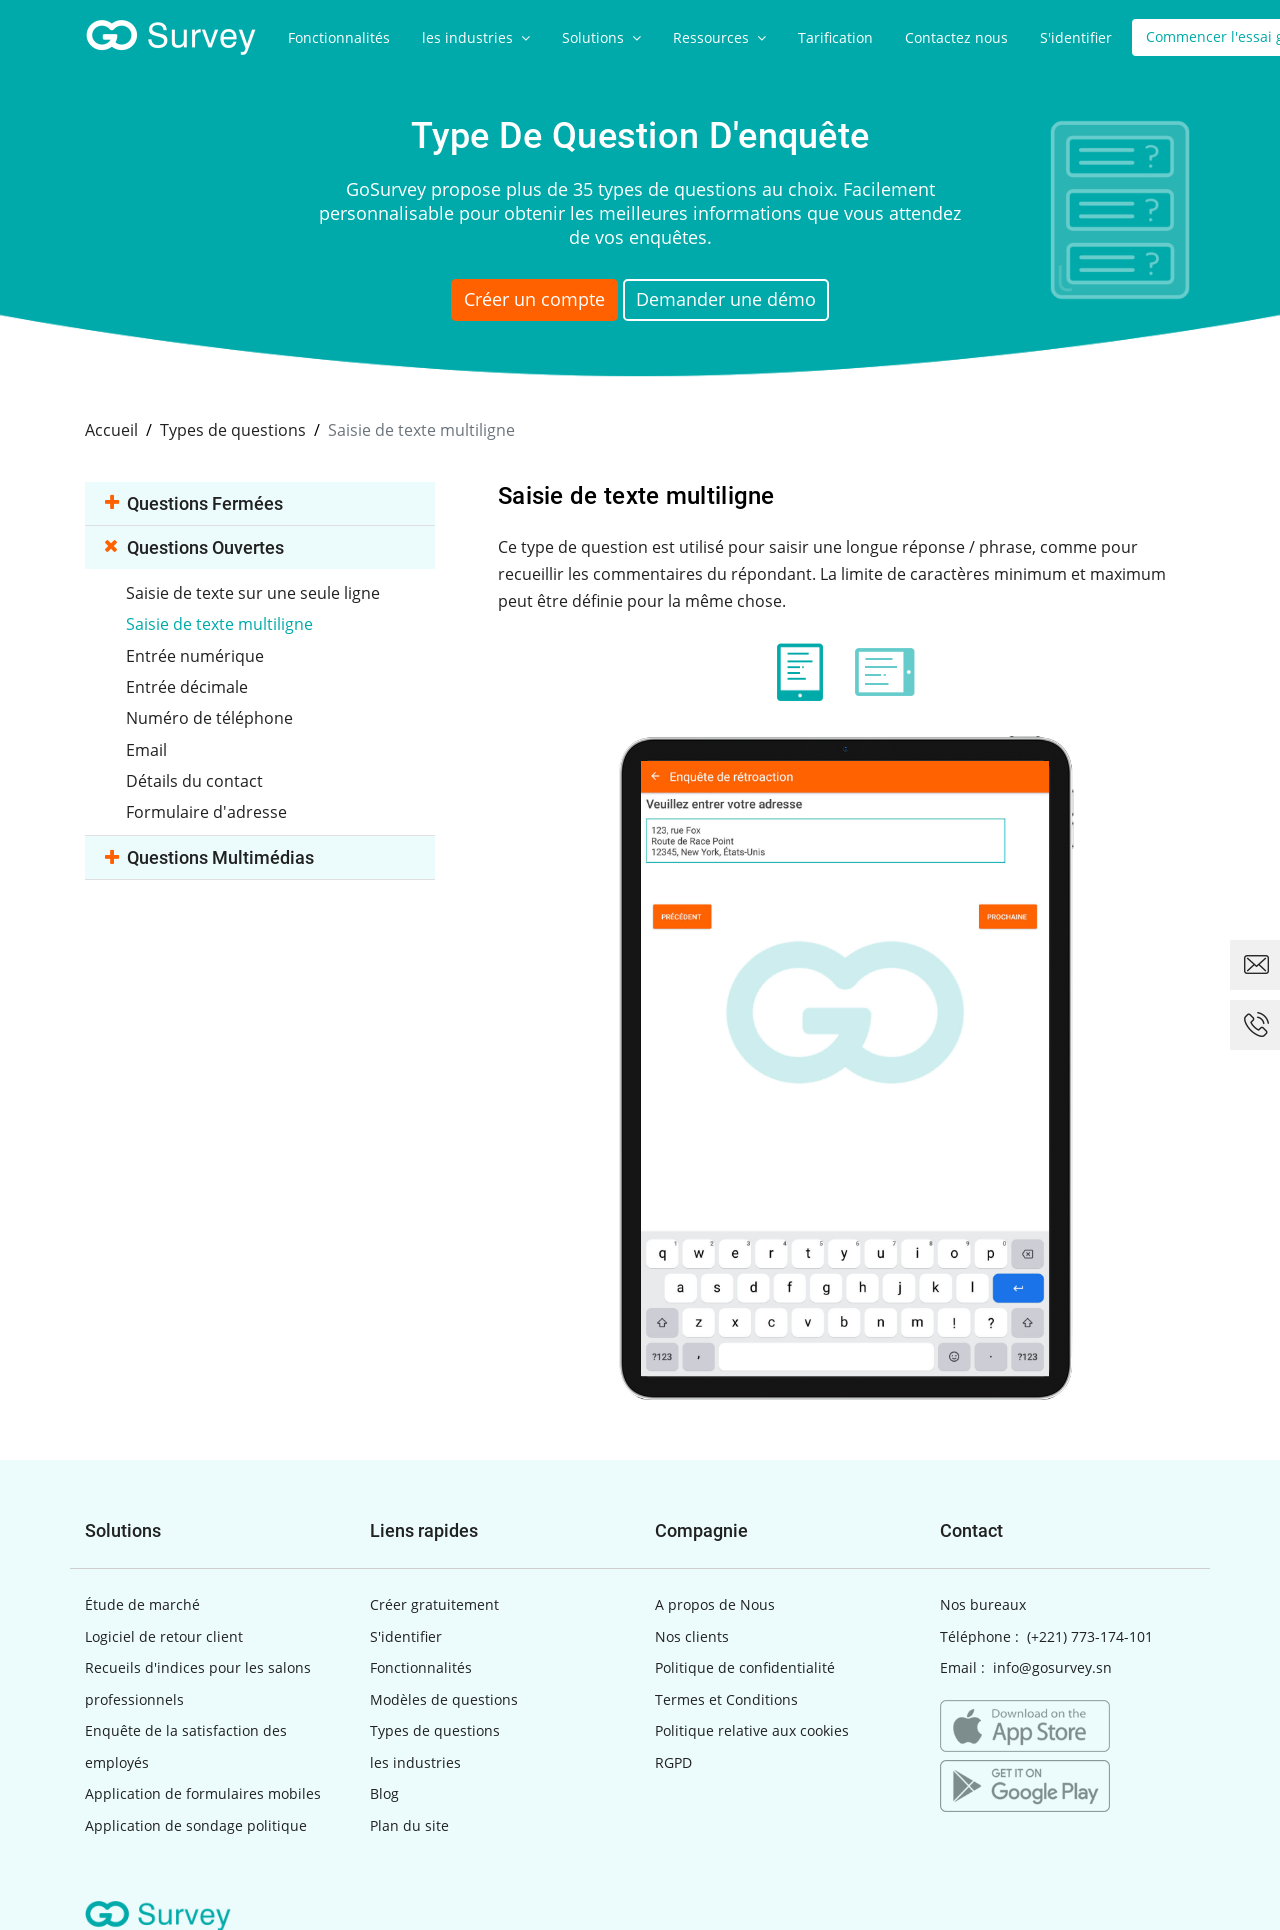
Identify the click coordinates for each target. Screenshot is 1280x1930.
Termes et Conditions (726, 1697)
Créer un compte (522, 302)
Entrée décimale (189, 684)
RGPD (673, 1760)
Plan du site (409, 1823)
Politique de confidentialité (745, 1666)
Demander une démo (746, 302)
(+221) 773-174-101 (1090, 1634)
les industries (476, 37)
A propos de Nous (715, 1603)
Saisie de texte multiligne (221, 622)
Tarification (835, 37)
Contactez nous (956, 37)
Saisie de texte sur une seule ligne (255, 591)
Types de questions (435, 1729)
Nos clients (692, 1634)
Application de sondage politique (196, 1823)
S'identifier (1076, 37)
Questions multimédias (209, 853)
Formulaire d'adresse (208, 808)
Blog (384, 1792)
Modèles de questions (444, 1697)
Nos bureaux (983, 1603)
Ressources (719, 37)
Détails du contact (196, 777)
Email (148, 746)
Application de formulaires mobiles (203, 1792)
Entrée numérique (197, 653)
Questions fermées (194, 501)
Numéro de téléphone (211, 715)
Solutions (601, 37)
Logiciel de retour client (164, 1634)
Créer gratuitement (434, 1603)
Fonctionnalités (339, 37)
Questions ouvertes (194, 545)
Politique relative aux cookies (752, 1729)
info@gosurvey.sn (1052, 1666)
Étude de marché (142, 1603)
